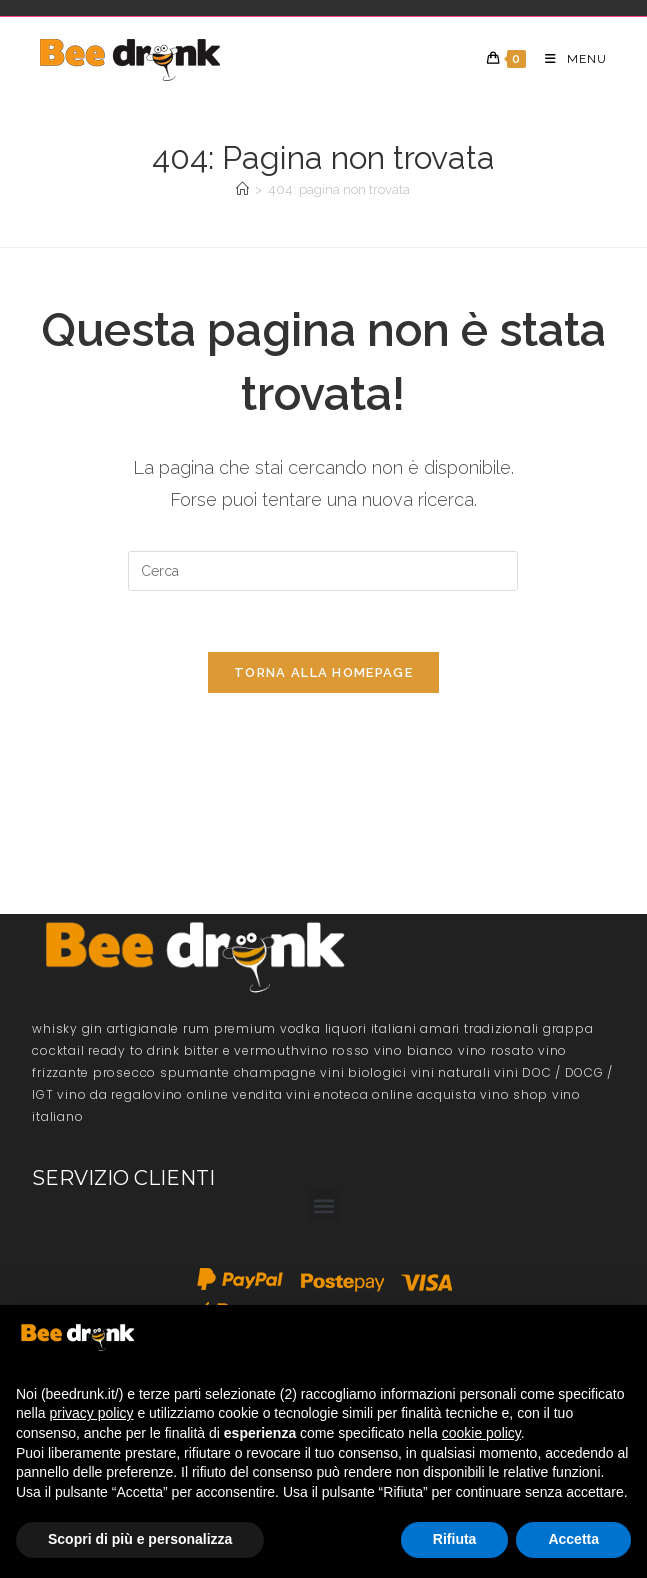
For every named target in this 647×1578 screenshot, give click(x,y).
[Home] (242, 189)
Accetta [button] (573, 1539)
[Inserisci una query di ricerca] (323, 571)
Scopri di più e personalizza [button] (140, 1539)
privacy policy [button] (91, 1413)
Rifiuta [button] (455, 1539)
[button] (323, 1205)
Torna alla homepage (323, 672)
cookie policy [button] (481, 1433)
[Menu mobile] (568, 59)
